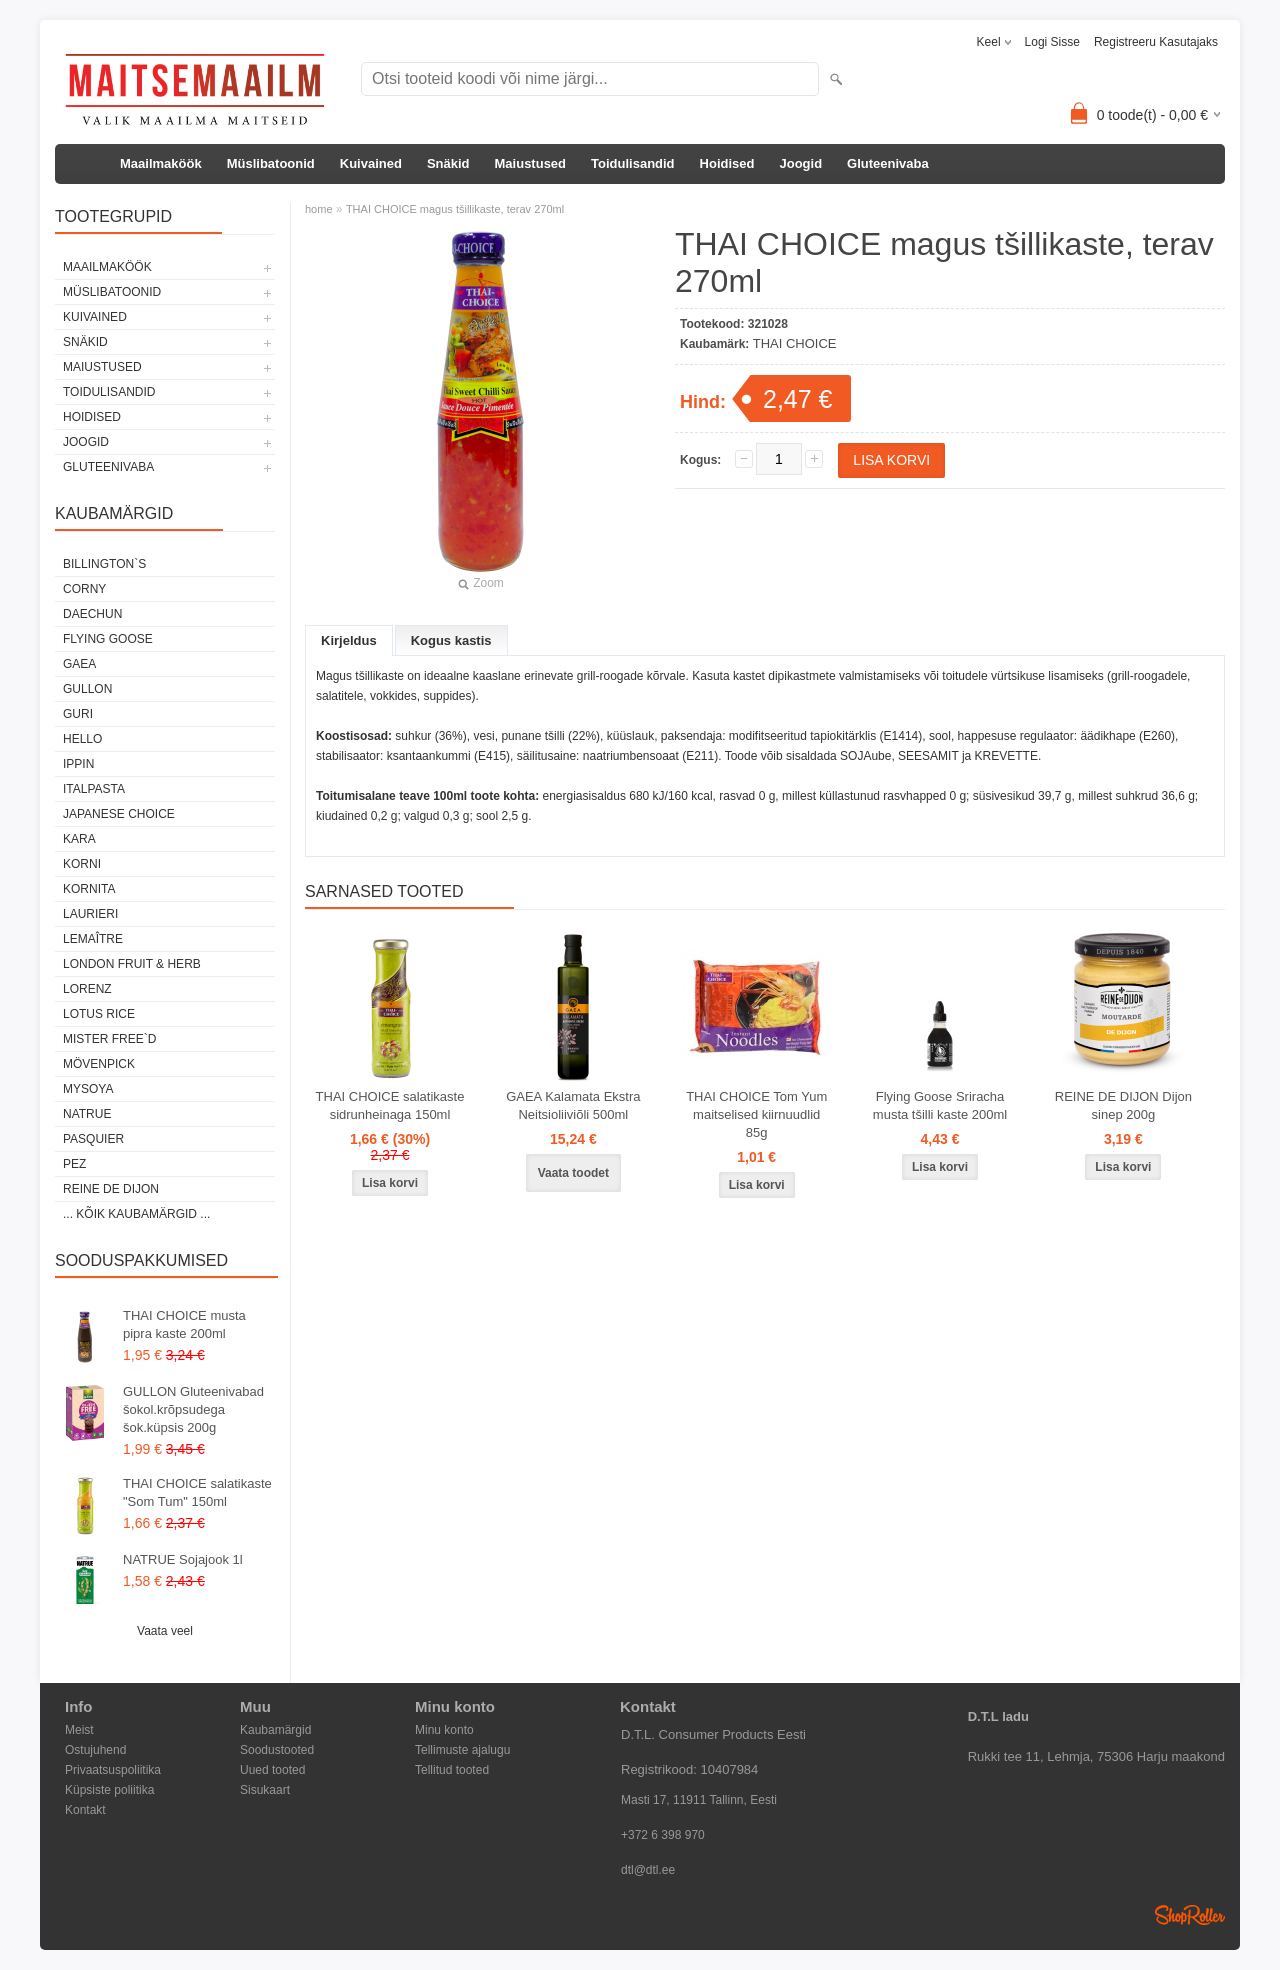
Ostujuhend (95, 1750)
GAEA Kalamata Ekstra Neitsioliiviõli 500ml (573, 1105)
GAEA (79, 664)
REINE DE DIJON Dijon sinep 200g (1123, 1105)
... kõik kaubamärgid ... (136, 1214)
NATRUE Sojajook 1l (183, 1559)
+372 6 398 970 (663, 1835)
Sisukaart (265, 1790)
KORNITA (89, 889)
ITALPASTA (94, 789)
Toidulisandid (633, 163)
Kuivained (371, 163)
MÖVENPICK (99, 1064)
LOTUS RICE (99, 1014)
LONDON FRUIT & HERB (132, 964)
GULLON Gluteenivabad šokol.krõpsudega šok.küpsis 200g (193, 1409)
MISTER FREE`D (109, 1039)
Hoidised (727, 163)
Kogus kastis (451, 640)
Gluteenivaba (888, 163)
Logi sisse (1052, 42)
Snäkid (448, 163)
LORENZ (87, 989)
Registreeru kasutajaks (1156, 42)
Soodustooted (277, 1750)
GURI (78, 714)
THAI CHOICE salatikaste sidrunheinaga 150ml (390, 1105)
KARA (79, 839)
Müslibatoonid (271, 163)
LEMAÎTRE (93, 939)
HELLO (82, 739)
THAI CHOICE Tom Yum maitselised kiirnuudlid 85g (756, 1114)
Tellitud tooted (452, 1770)
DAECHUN (92, 614)
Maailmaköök (161, 163)
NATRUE (87, 1114)
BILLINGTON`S (104, 564)
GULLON (87, 689)
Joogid (800, 163)
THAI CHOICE (795, 343)
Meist (79, 1730)
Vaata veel (165, 1631)
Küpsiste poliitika (109, 1790)
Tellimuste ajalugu (462, 1750)
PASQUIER (93, 1139)
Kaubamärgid (275, 1730)
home (319, 209)
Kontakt (85, 1810)
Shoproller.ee (1190, 1915)
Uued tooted (272, 1770)
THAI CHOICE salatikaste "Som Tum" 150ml (197, 1492)
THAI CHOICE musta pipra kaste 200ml (184, 1324)
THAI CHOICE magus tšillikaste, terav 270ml (455, 209)
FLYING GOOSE (108, 639)
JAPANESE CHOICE (119, 814)
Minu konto (444, 1730)
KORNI (82, 864)
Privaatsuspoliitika (113, 1770)
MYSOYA (88, 1089)
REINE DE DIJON (111, 1189)
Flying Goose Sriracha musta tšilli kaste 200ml (940, 1105)
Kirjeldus (349, 640)
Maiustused (531, 163)
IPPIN (78, 764)
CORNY (84, 589)
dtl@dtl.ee (648, 1870)
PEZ (74, 1164)
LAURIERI (90, 914)
